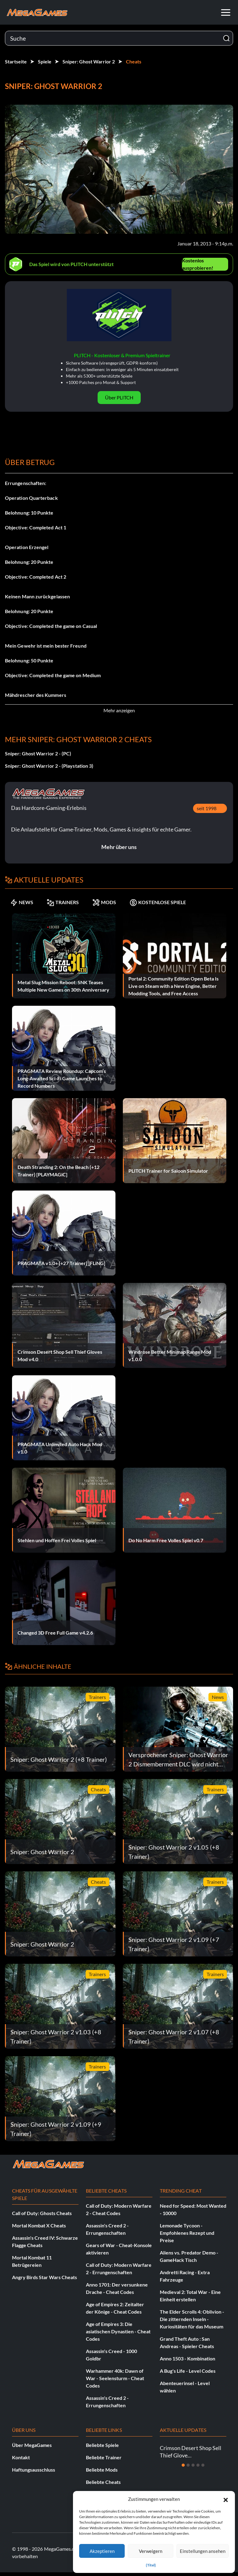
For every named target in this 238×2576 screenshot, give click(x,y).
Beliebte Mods (102, 2470)
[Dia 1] (183, 2465)
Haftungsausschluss (33, 2470)
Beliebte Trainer (104, 2457)
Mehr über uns (119, 846)
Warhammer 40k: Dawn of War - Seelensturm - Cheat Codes (115, 2378)
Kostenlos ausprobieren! (197, 264)
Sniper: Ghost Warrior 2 (89, 61)
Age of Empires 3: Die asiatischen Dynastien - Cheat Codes (118, 2331)
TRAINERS (63, 902)
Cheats (133, 61)
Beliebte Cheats (103, 2482)
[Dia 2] (188, 2465)
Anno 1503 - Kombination (187, 2358)
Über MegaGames (32, 2445)
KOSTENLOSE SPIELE (158, 902)
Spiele (44, 61)
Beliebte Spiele (102, 2445)
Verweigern (150, 2551)
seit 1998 (206, 808)
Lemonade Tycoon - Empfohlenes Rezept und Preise (187, 2232)
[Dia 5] (202, 2465)
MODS (104, 902)
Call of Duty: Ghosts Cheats (42, 2213)
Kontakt (21, 2457)
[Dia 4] (198, 2465)
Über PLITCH (119, 397)
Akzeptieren (102, 2551)
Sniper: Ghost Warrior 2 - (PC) (38, 753)
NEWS (21, 902)
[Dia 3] (193, 2465)
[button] (226, 2499)
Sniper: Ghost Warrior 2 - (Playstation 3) (49, 766)
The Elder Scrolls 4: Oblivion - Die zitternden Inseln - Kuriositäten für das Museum (192, 2319)
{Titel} (151, 2565)
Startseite (16, 61)
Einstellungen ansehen (202, 2551)
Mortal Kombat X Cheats (39, 2225)
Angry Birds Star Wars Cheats (44, 2277)
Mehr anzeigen (119, 710)
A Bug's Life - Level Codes (188, 2371)
